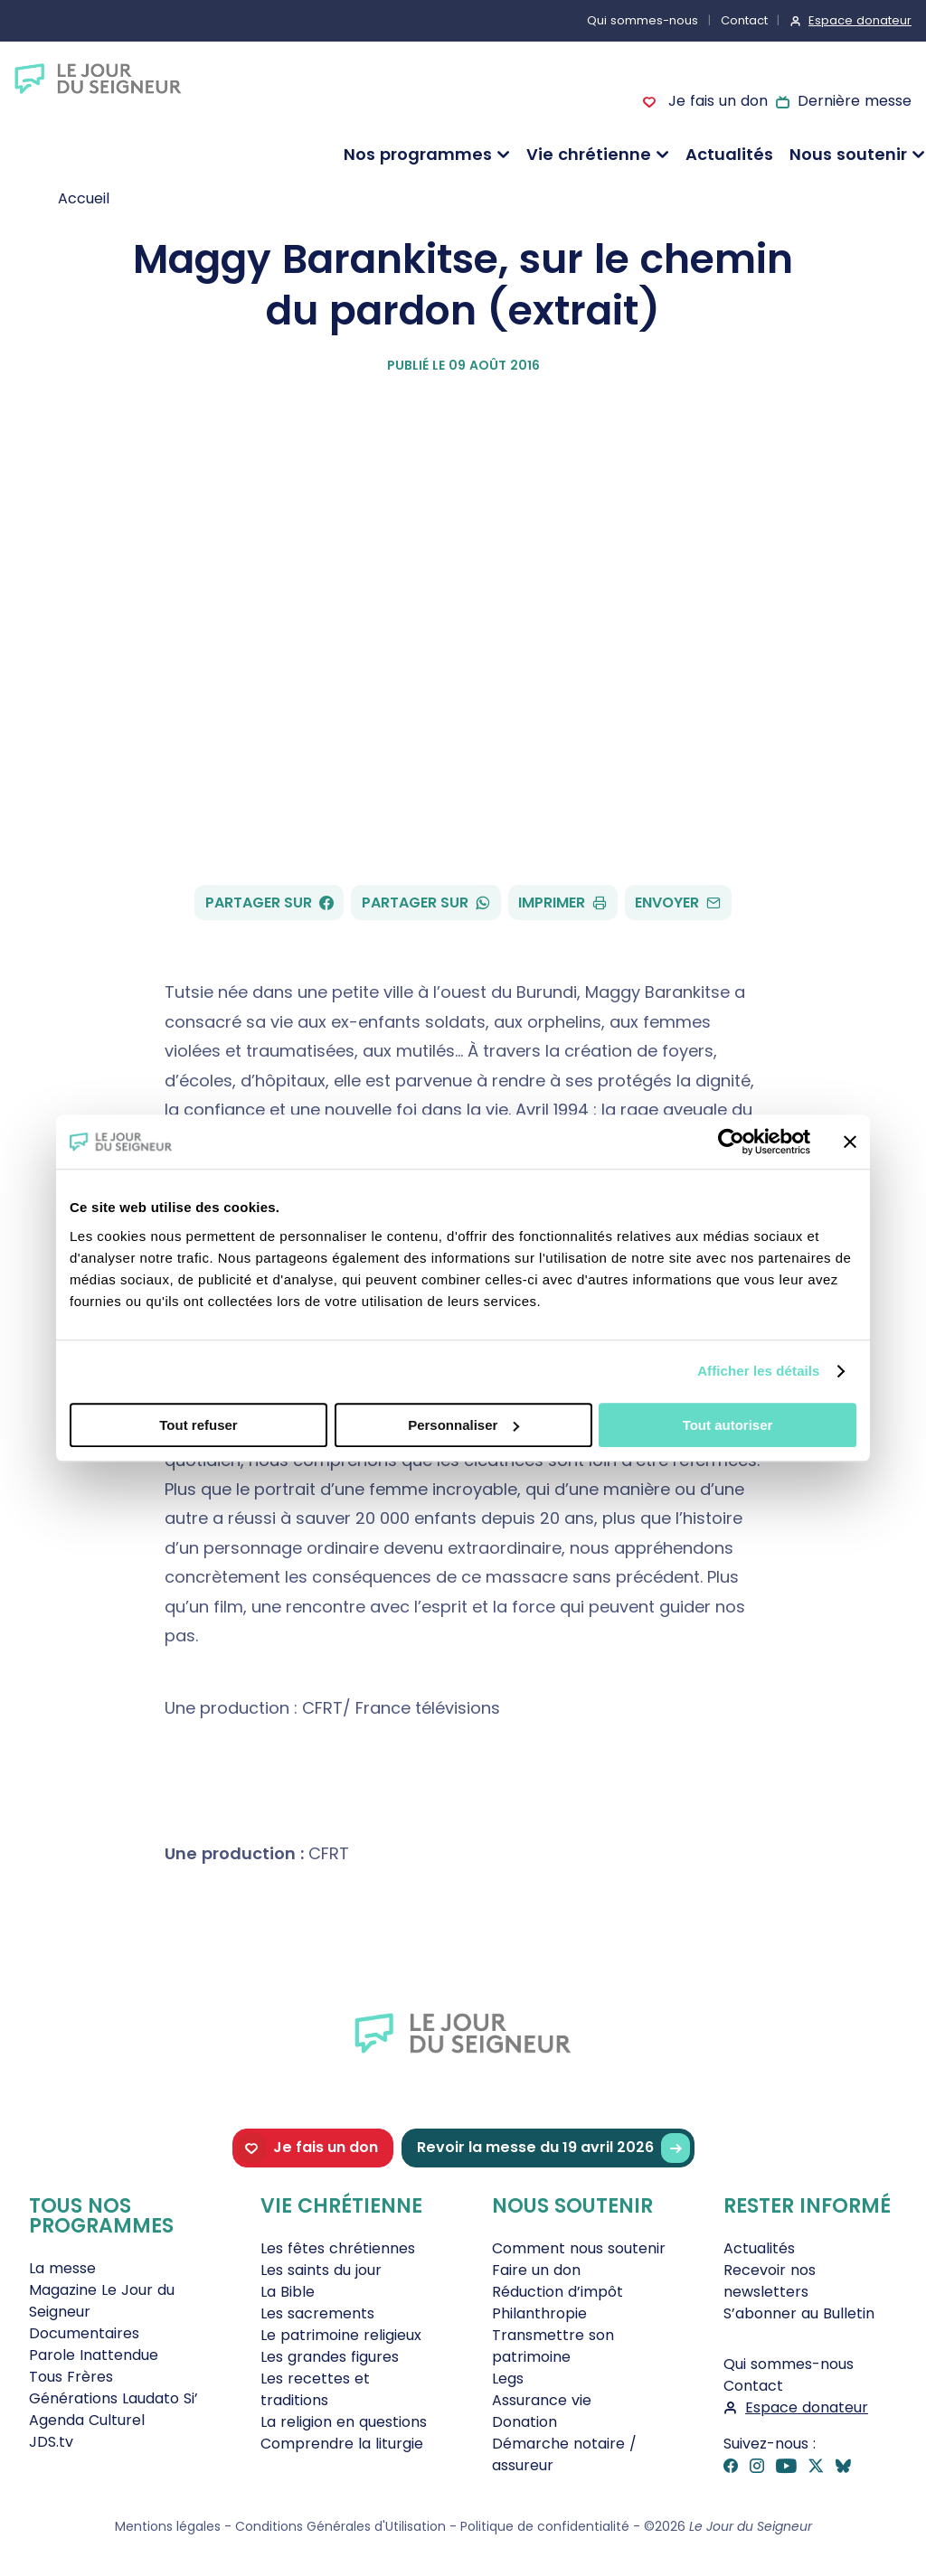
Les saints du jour (321, 2270)
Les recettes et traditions (315, 2389)
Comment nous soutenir (579, 2248)
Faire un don (536, 2270)
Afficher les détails (758, 1370)
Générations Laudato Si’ (113, 2398)
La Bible (287, 2291)
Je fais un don (715, 100)
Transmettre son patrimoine (553, 2346)
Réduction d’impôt (557, 2291)
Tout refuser (198, 1425)
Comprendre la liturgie (341, 2443)
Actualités (729, 154)
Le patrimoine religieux (340, 2335)
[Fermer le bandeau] (850, 1141)
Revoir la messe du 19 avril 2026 (553, 2148)
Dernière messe (855, 100)
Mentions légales (168, 2526)
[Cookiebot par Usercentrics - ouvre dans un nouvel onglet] (731, 1141)
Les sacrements (317, 2313)
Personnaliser (463, 1425)
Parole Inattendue (93, 2355)
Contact (744, 20)
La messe (62, 2268)
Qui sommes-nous (642, 20)
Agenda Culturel (87, 2420)
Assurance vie (541, 2400)
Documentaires (84, 2333)
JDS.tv (51, 2441)
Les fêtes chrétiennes (337, 2248)
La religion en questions (343, 2421)
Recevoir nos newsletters (769, 2281)
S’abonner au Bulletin (798, 2313)
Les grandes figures (329, 2356)
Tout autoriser (728, 1425)
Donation (524, 2421)
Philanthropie (539, 2313)
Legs (508, 2378)
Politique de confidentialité (544, 2526)
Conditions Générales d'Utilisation (340, 2526)
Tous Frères (71, 2376)
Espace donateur (860, 20)
